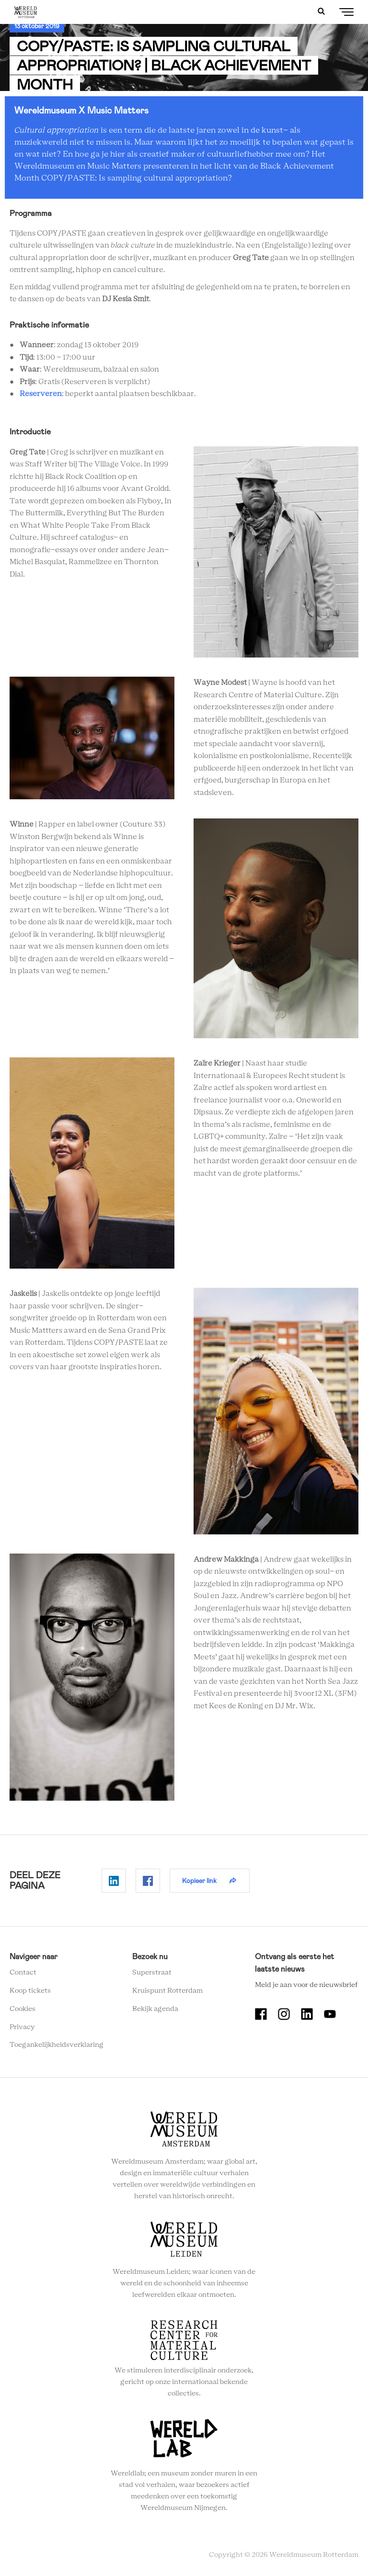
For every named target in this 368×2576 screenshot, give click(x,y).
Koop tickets (30, 1990)
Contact (23, 1972)
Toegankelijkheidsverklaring (57, 2045)
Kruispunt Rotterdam (167, 1990)
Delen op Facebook (148, 1881)
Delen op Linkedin (114, 1881)
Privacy (22, 2027)
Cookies (22, 2009)
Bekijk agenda (155, 2009)
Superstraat (152, 1972)
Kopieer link (199, 1880)
